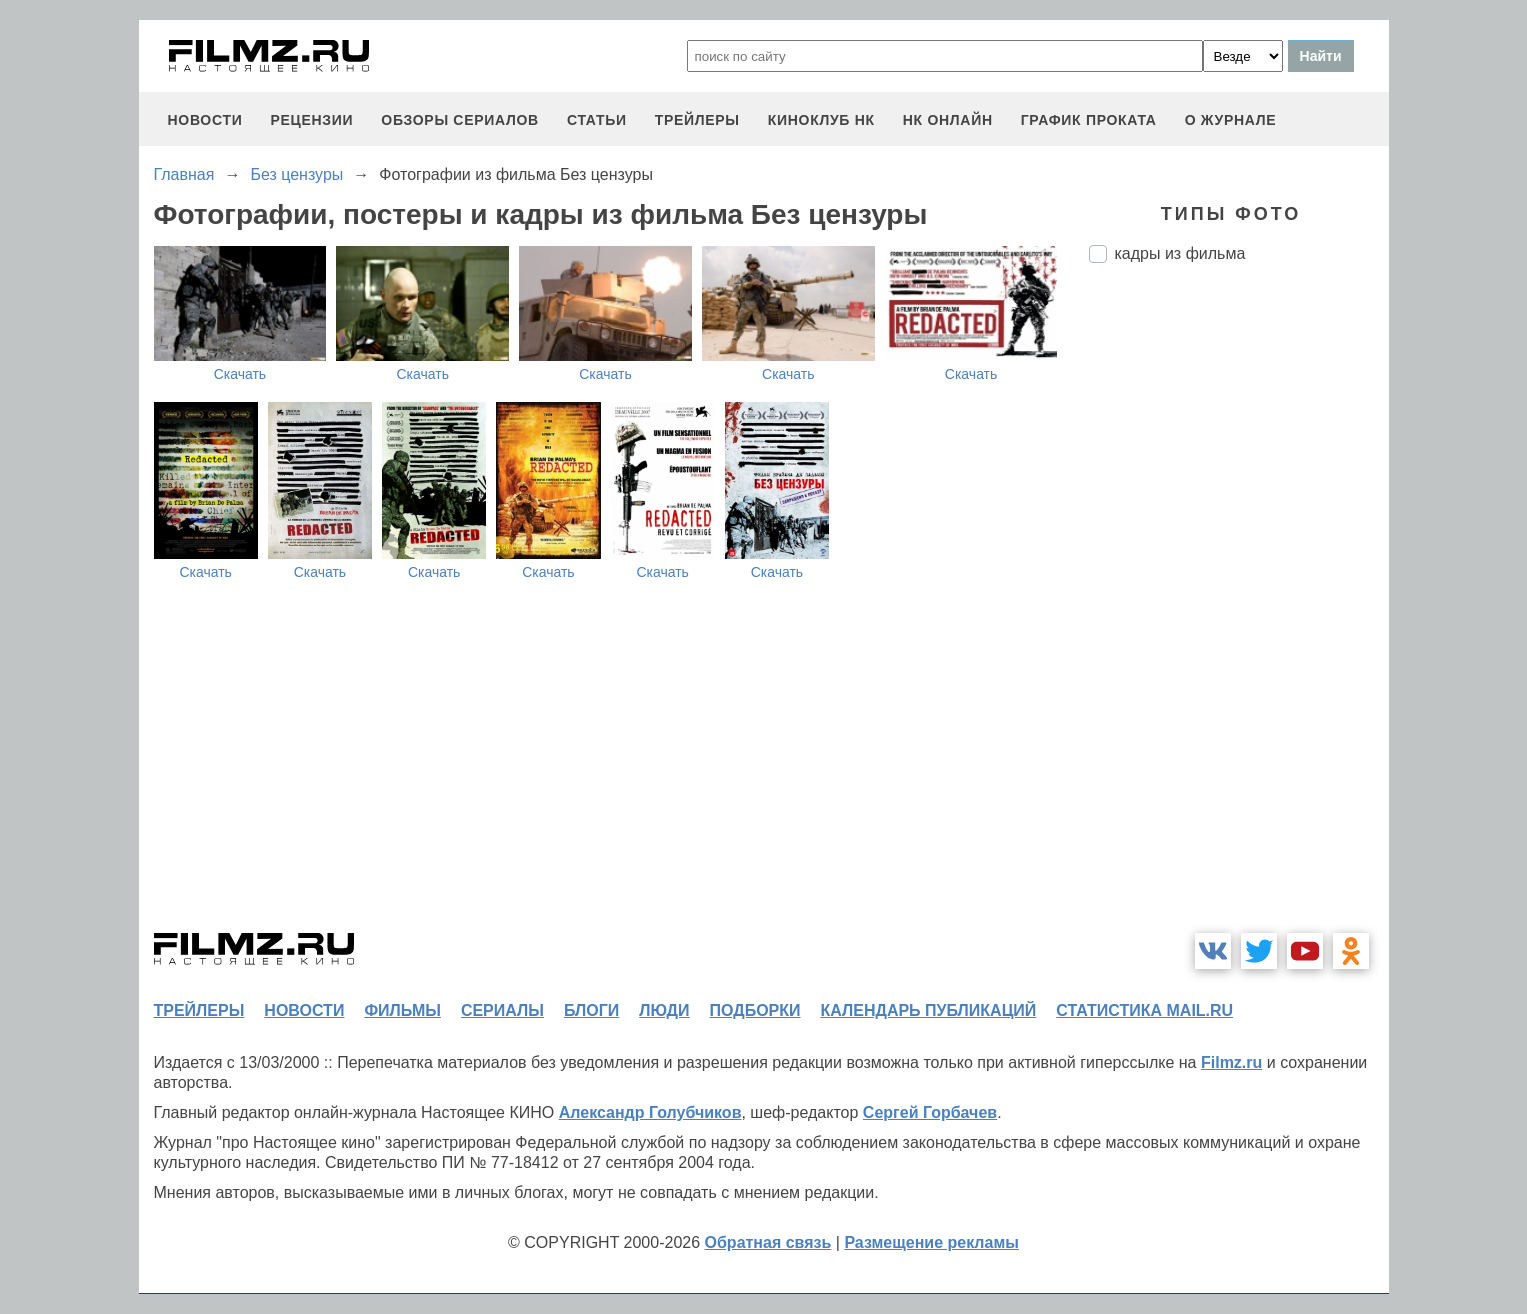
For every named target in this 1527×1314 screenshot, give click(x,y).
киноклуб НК (821, 120)
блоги (591, 1010)
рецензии (311, 120)
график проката (1089, 120)
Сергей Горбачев (930, 1112)
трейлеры (697, 120)
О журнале (1231, 120)
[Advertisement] (1239, 613)
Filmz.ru (1231, 1062)
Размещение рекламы (931, 1242)
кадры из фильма (1180, 253)
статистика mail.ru (1144, 1010)
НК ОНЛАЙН (948, 120)
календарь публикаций (929, 1010)
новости (205, 120)
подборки (755, 1010)
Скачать (240, 374)
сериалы (502, 1010)
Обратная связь (768, 1242)
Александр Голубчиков (650, 1112)
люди (664, 1010)
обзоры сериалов (460, 120)
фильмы (402, 1010)
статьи (597, 120)
